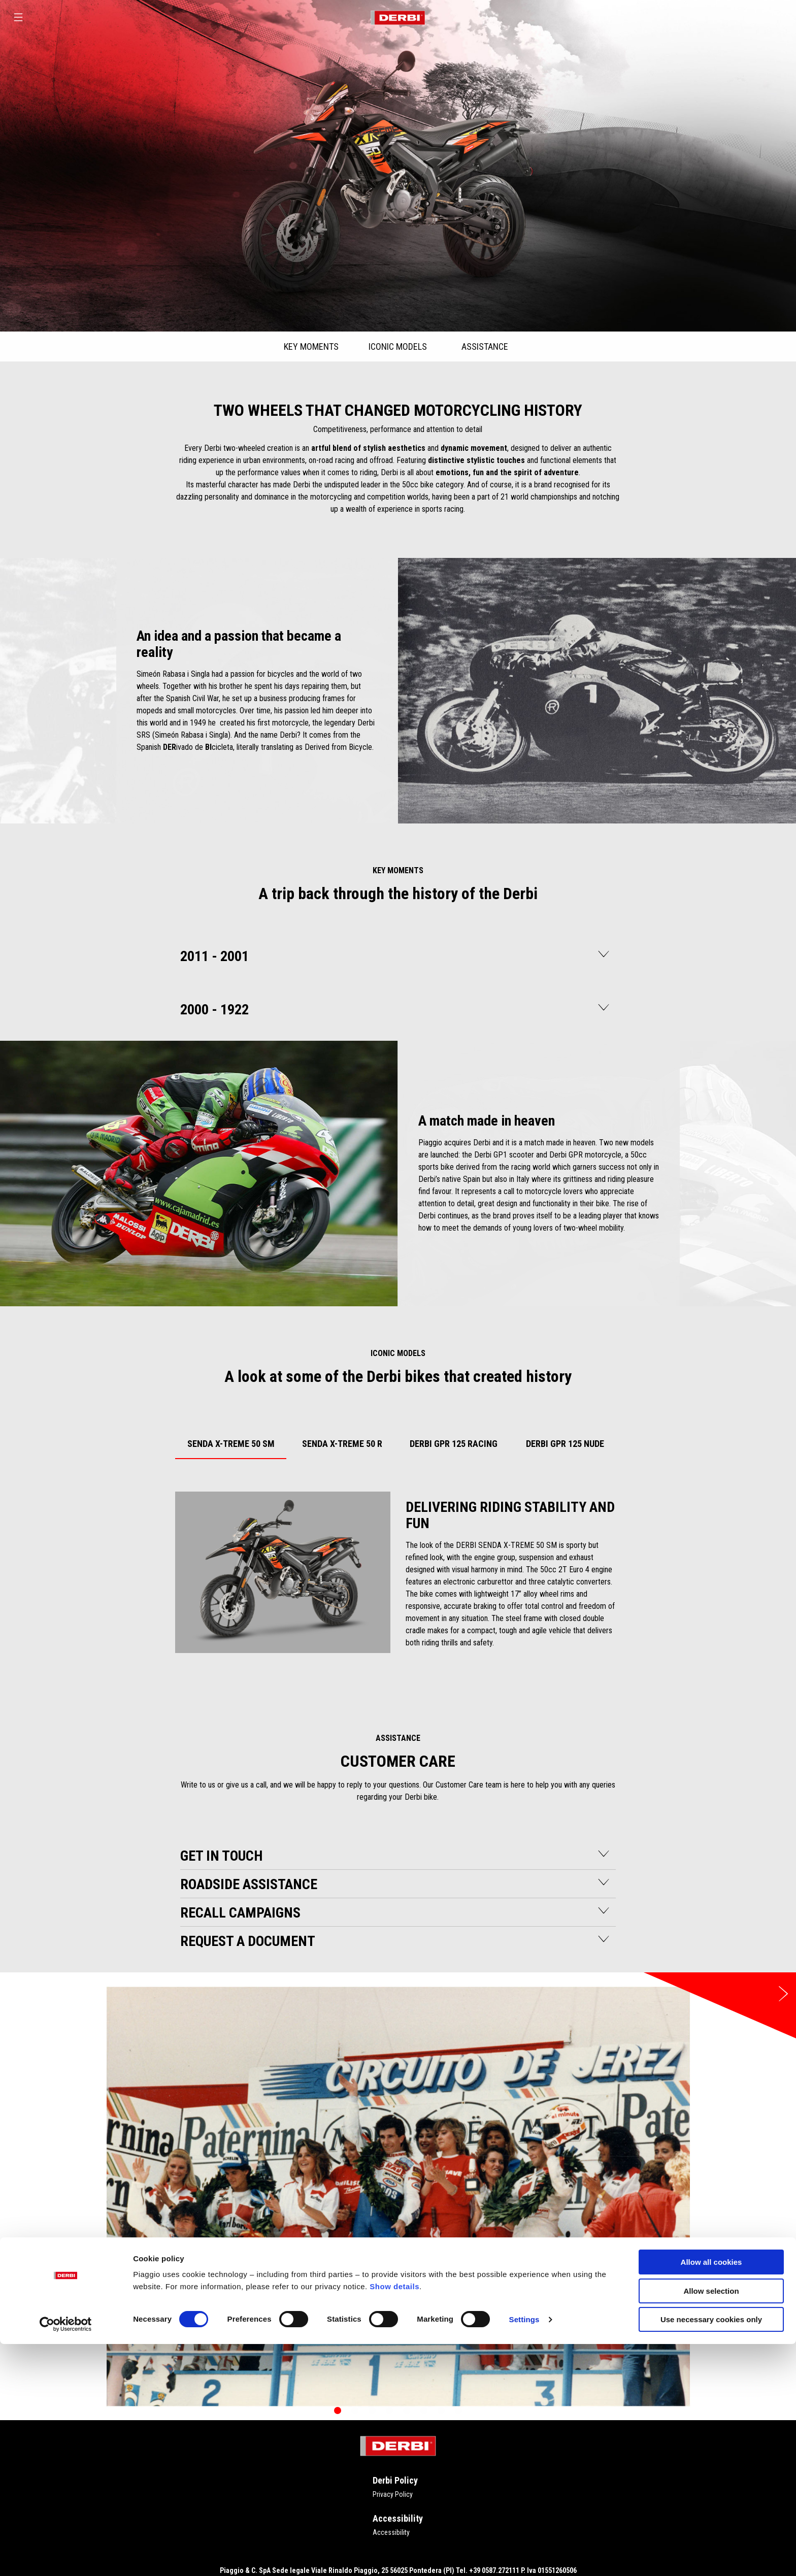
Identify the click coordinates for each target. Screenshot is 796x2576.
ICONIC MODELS (398, 346)
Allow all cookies (711, 2494)
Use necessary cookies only (711, 2551)
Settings (524, 2551)
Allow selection (711, 2523)
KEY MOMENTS (311, 346)
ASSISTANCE (484, 346)
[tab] (231, 1442)
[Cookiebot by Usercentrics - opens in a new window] (65, 2556)
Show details (394, 2518)
